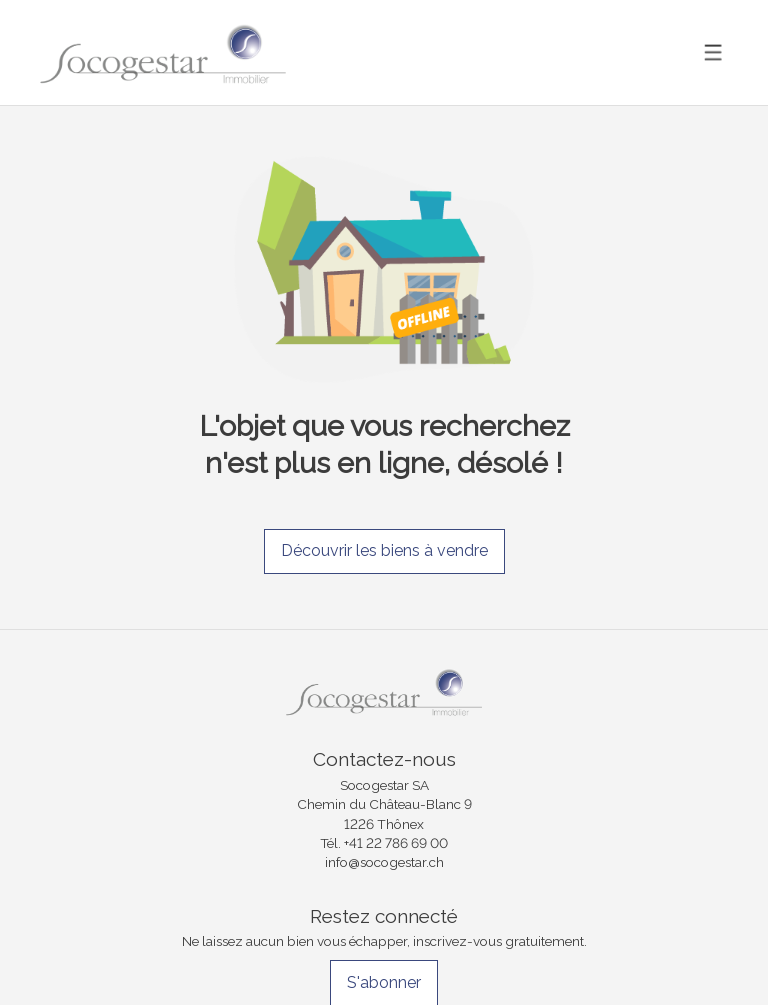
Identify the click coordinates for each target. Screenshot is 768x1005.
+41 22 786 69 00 (396, 843)
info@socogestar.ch (384, 862)
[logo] (163, 52)
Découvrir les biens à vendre (384, 550)
